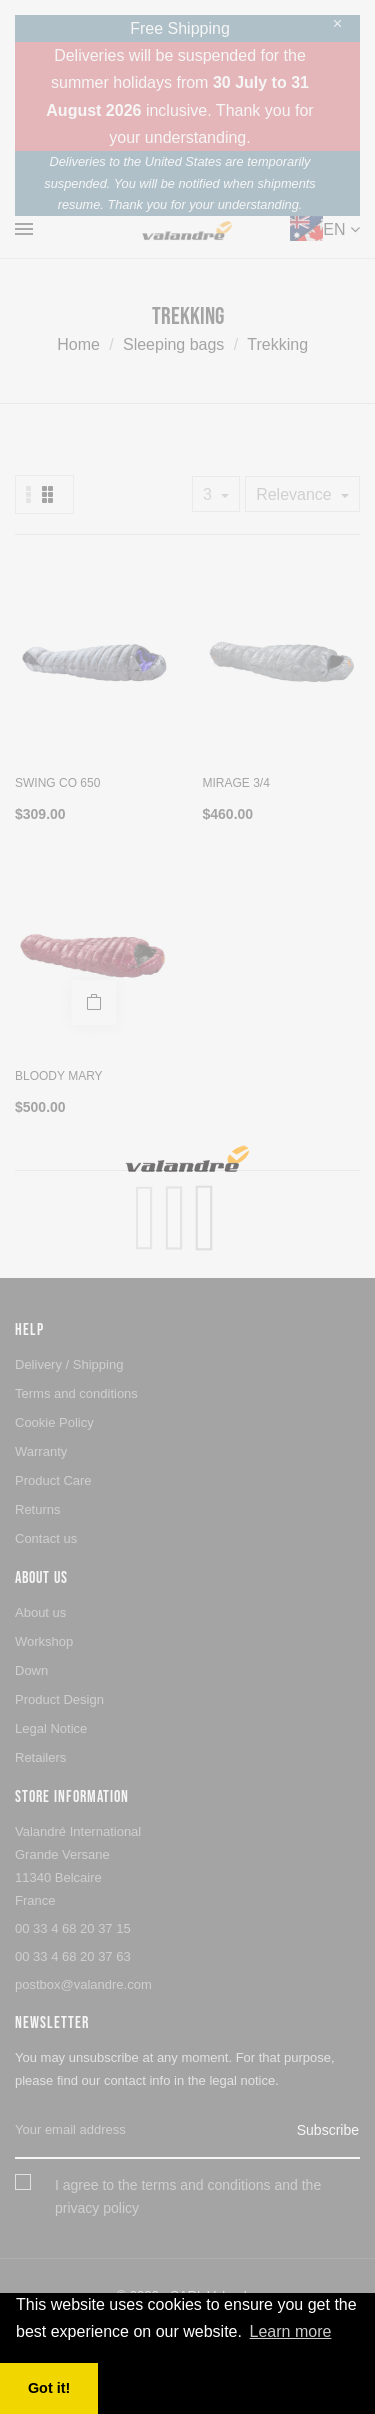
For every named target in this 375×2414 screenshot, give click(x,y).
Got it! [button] (49, 2388)
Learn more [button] (291, 2331)
